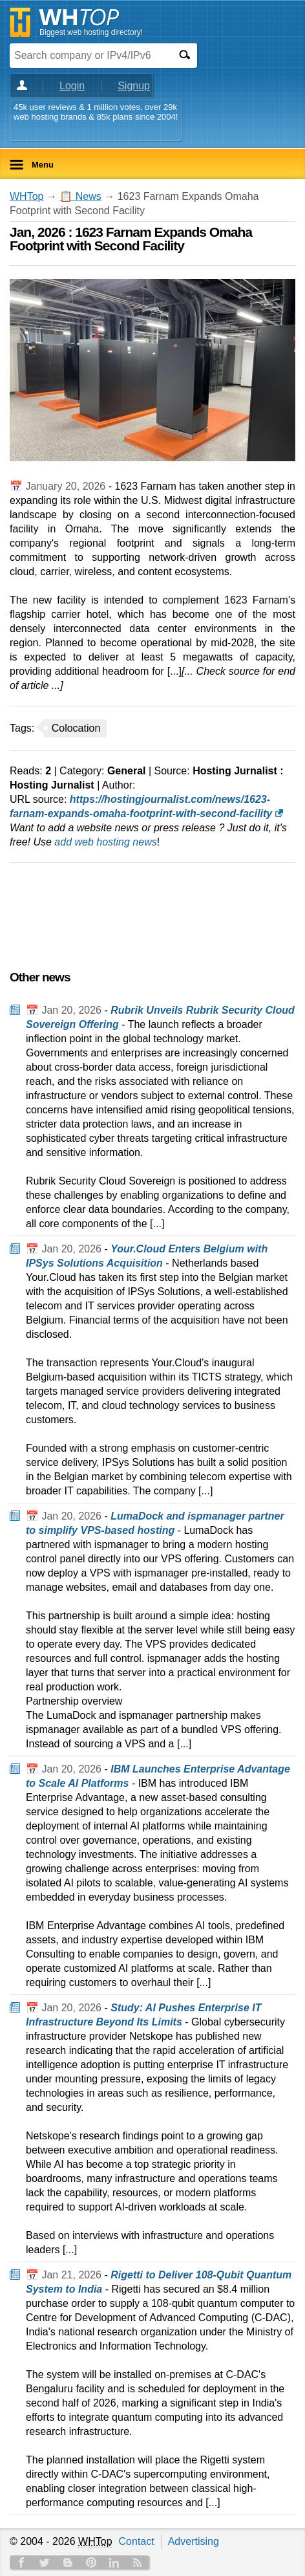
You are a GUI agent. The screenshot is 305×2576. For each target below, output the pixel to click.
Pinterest (91, 2562)
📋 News (80, 196)
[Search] (184, 54)
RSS (137, 2562)
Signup (134, 85)
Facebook (21, 2562)
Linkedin (114, 2562)
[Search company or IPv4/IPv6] (90, 55)
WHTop (26, 196)
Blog (68, 2562)
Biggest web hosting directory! (91, 32)
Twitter (44, 2562)
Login (72, 85)
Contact (136, 2541)
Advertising (193, 2541)
